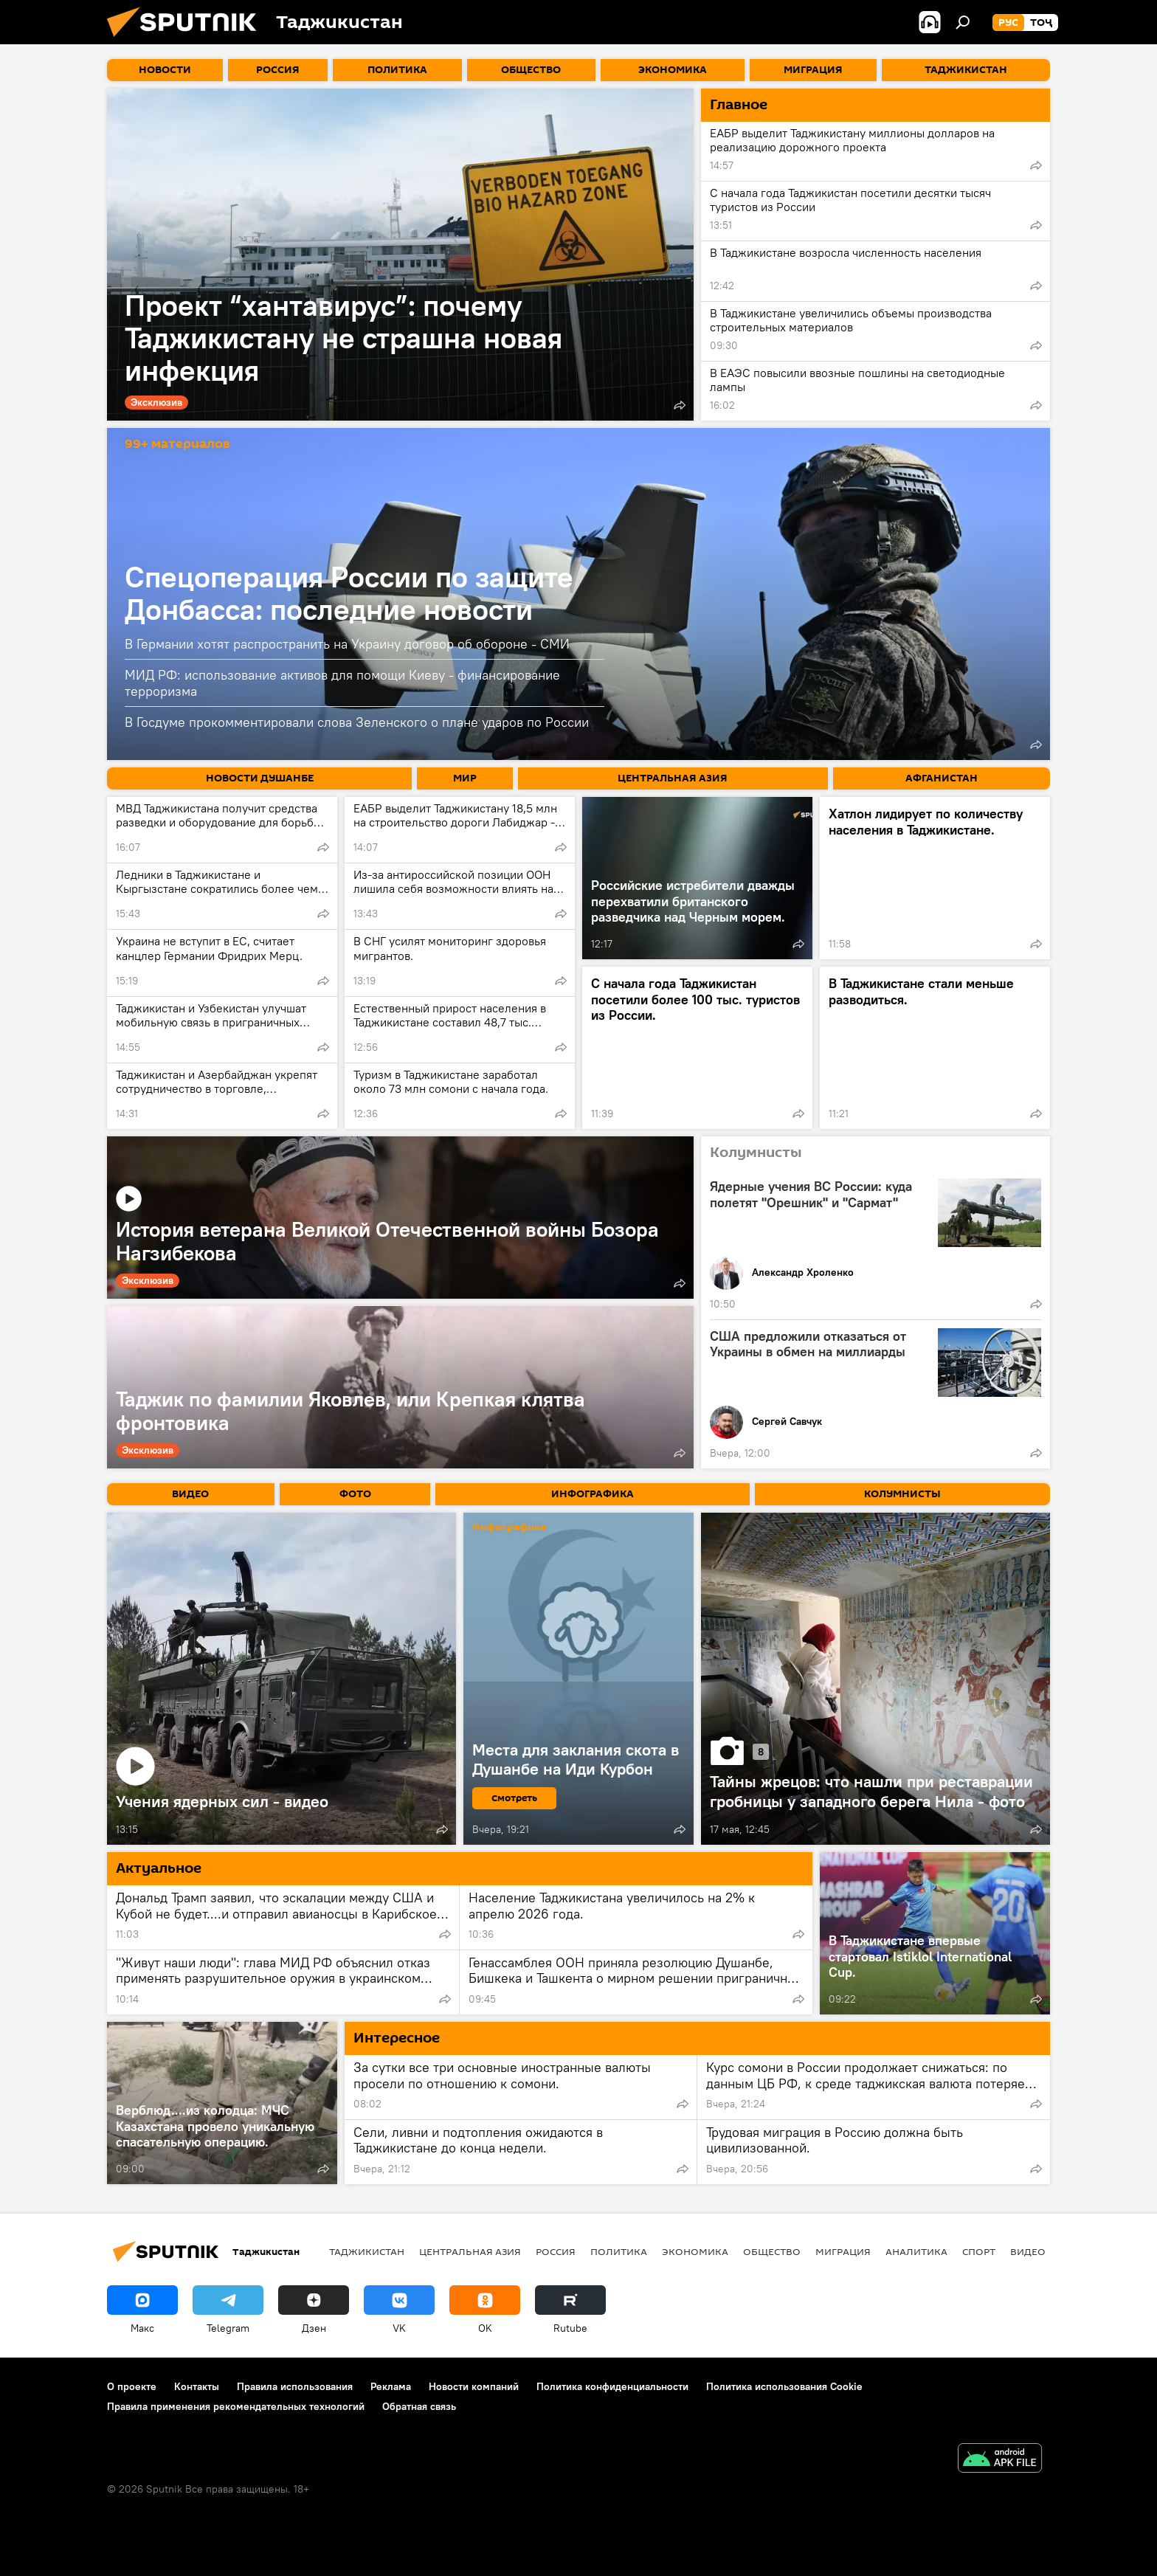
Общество (772, 2251)
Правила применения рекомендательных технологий (236, 2406)
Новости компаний (474, 2386)
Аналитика (916, 2251)
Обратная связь (419, 2406)
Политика (618, 2251)
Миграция (843, 2251)
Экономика (695, 2251)
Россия (556, 2251)
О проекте (131, 2386)
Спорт (978, 2251)
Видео (1028, 2251)
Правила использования (295, 2386)
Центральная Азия (470, 2251)
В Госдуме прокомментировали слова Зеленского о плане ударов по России (357, 722)
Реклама (390, 2386)
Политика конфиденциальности (612, 2386)
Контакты (196, 2386)
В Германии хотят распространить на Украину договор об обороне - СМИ (347, 643)
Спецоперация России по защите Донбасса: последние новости (349, 593)
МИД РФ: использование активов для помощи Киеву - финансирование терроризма (342, 683)
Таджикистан (366, 2251)
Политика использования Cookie (784, 2386)
